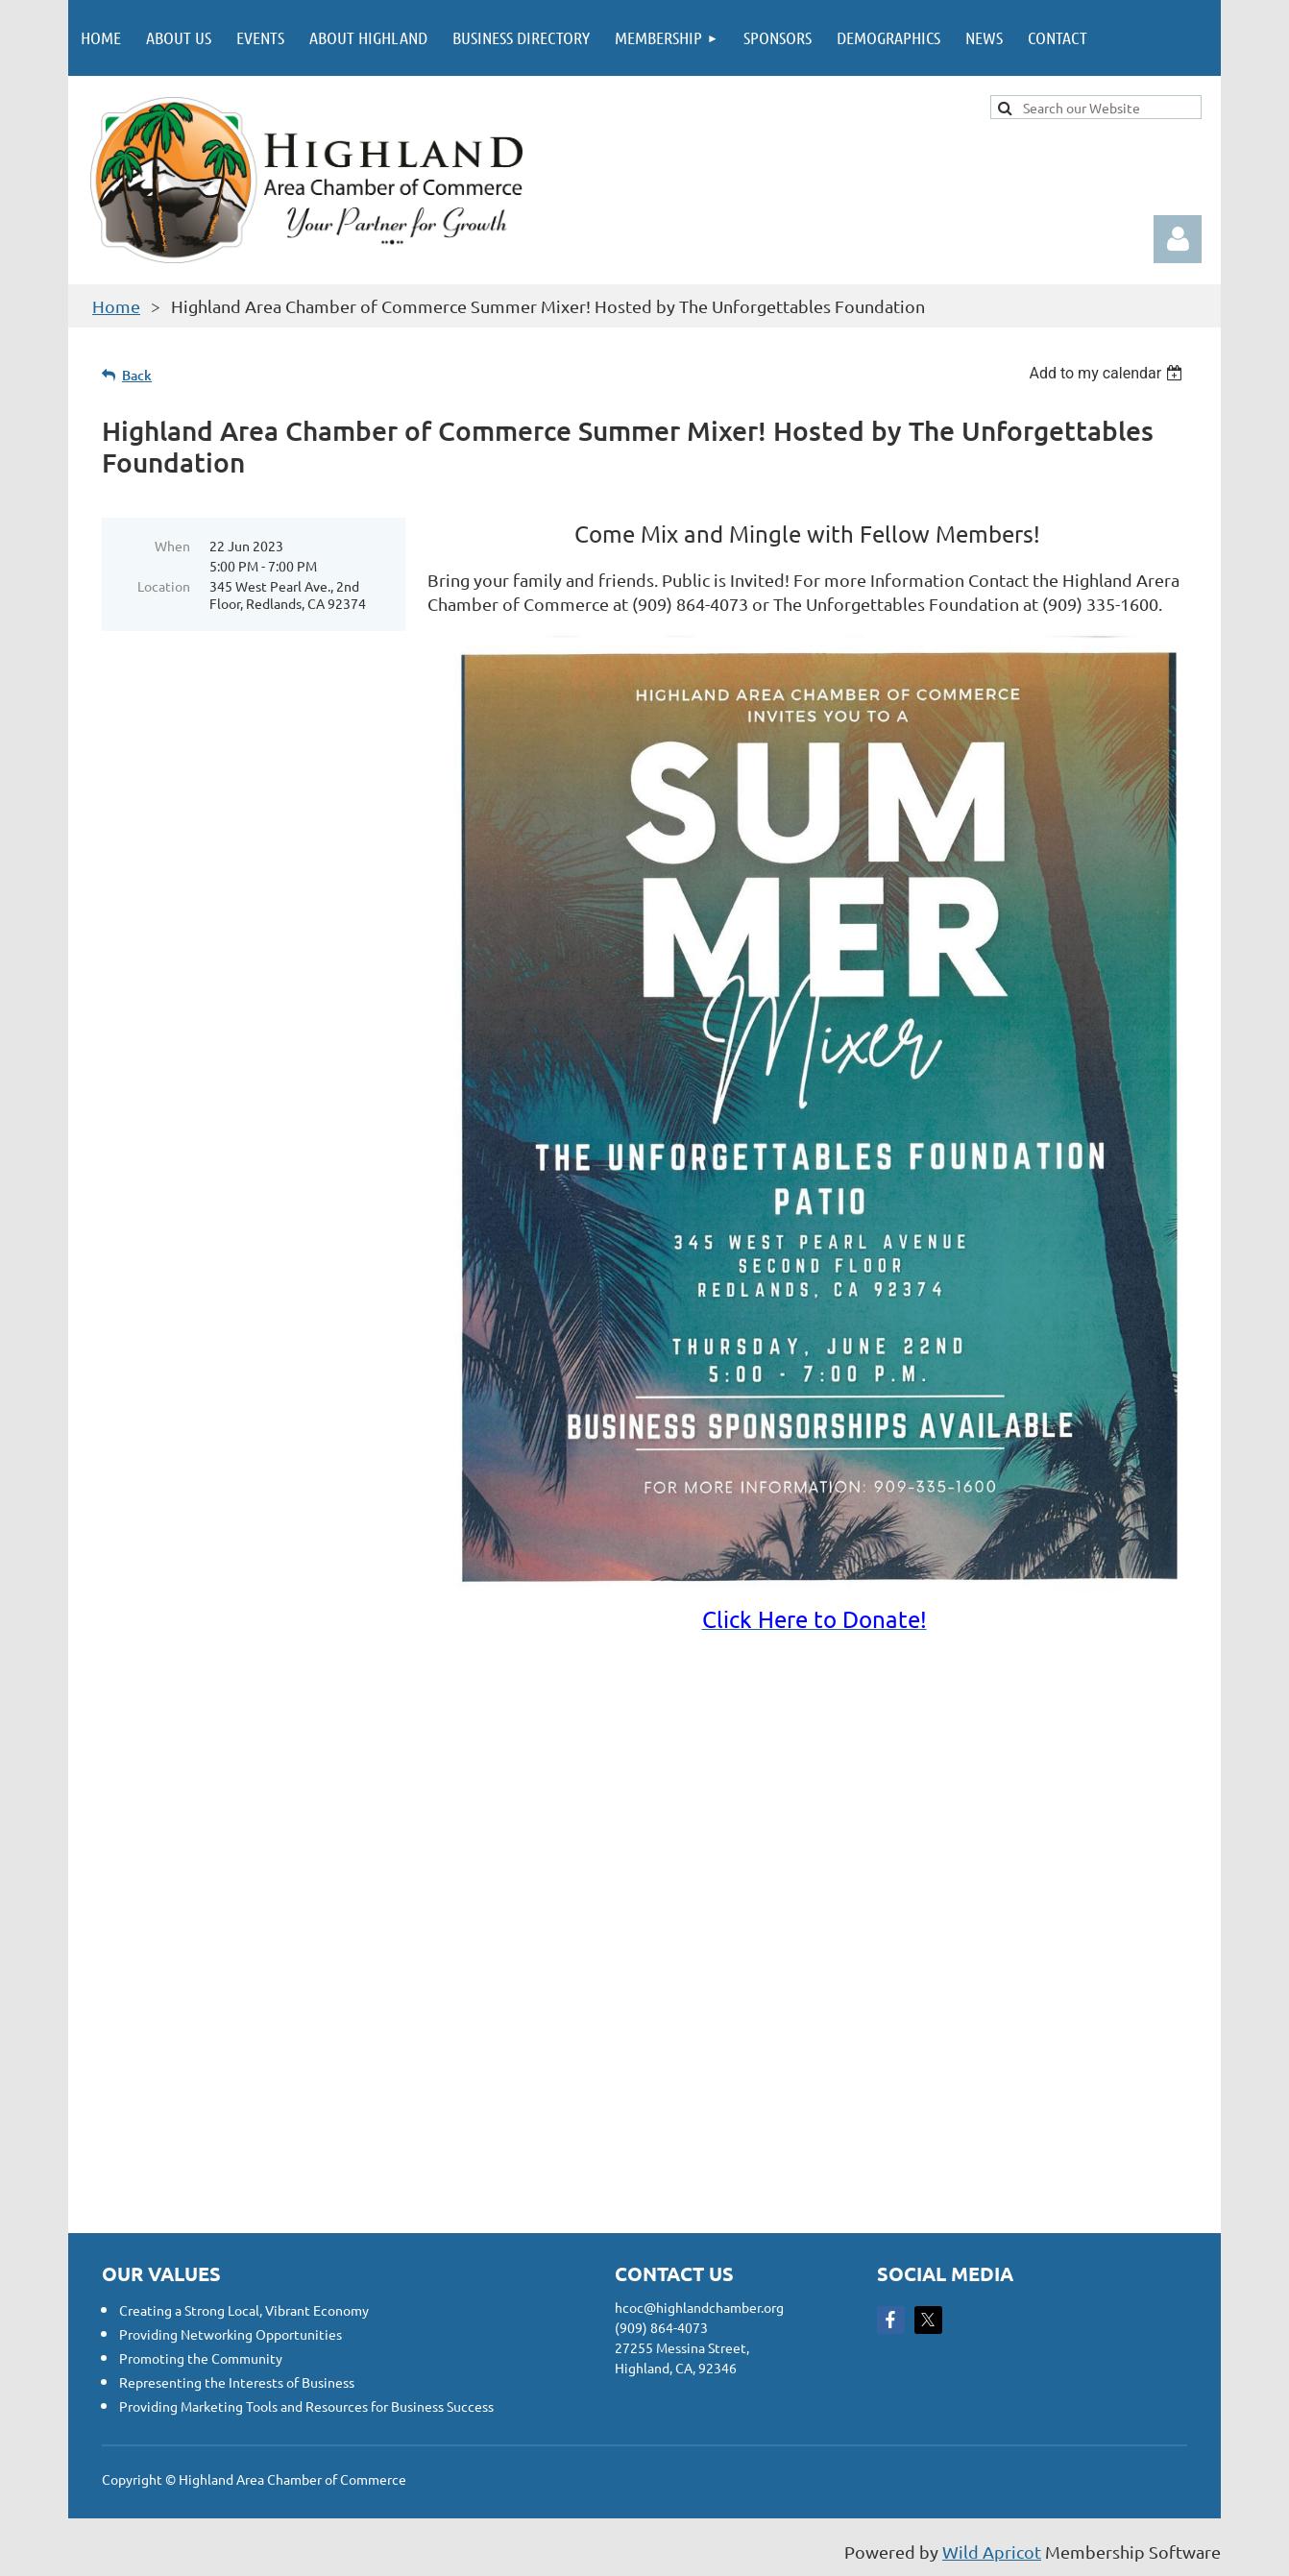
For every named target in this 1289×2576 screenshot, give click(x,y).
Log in (1178, 239)
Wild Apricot (991, 2551)
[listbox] (1108, 373)
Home (116, 306)
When (172, 545)
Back (137, 375)
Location (163, 586)
